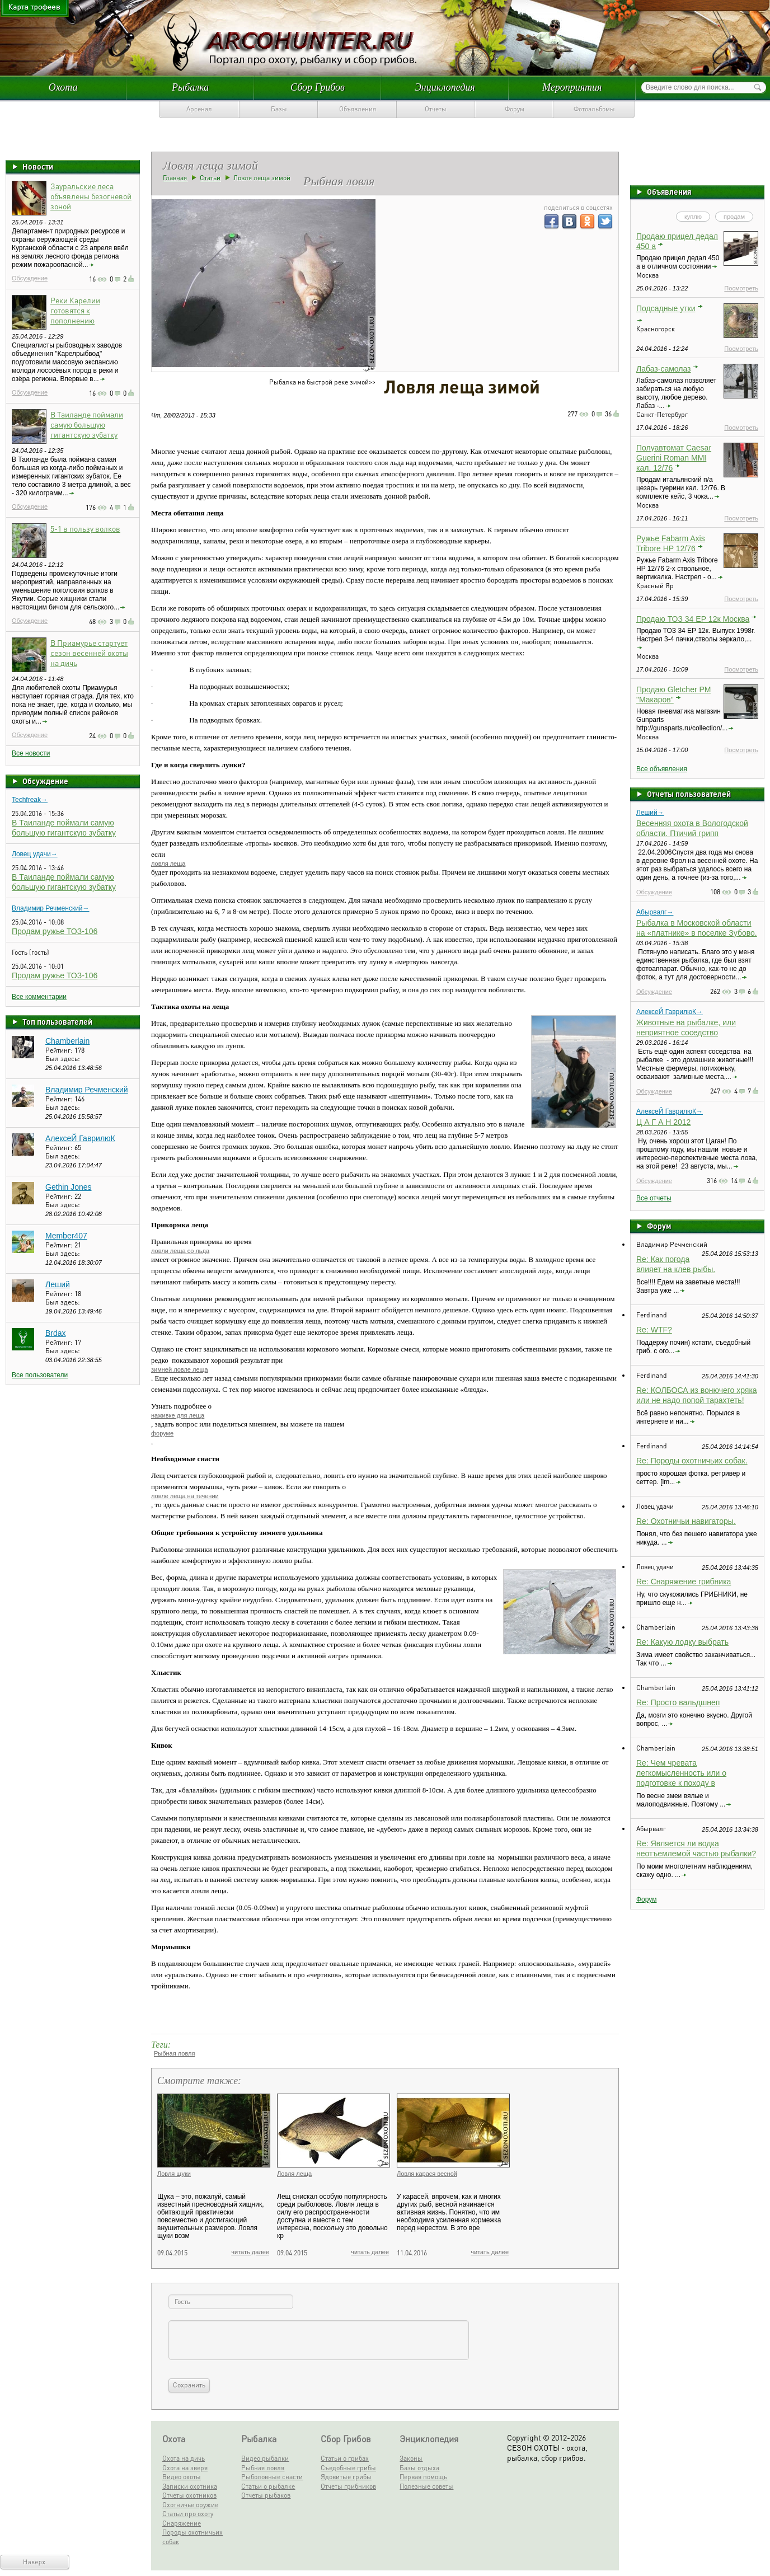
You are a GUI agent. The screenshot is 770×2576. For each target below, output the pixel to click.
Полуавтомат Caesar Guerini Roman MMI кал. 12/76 (673, 457)
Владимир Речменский (86, 1089)
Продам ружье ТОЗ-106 (54, 931)
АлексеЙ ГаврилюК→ (669, 1012)
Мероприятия (572, 87)
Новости (37, 166)
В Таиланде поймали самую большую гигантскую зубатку (86, 424)
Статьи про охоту (187, 2513)
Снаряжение (181, 2523)
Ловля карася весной (427, 2173)
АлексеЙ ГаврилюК (80, 1138)
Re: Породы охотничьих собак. (692, 1460)
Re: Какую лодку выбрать (682, 1641)
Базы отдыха (419, 2468)
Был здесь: (62, 1058)
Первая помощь (423, 2476)
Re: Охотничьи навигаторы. (686, 1521)
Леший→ (650, 813)
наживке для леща (177, 1415)
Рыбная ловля (174, 2053)
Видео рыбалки (265, 2458)
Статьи (210, 177)
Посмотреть (741, 288)
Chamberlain (67, 1040)
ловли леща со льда (180, 1250)
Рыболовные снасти (272, 2476)
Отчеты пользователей (689, 794)
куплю (693, 216)
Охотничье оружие (190, 2504)
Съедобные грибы (348, 2468)
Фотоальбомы (594, 109)
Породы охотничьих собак (192, 2537)
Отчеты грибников (348, 2486)
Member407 (66, 1235)
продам (734, 216)
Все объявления (661, 769)
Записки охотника (189, 2486)
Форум (514, 109)
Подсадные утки (666, 308)
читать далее (250, 2252)
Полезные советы (426, 2486)
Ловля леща (294, 2173)
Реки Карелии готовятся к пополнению (75, 310)
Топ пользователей (57, 1021)
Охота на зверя (185, 2468)
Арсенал (199, 109)
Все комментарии (39, 997)
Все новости (31, 753)
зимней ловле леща (179, 1369)
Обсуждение (30, 278)
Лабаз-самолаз (663, 368)
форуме (162, 1433)
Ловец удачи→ (35, 854)
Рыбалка (190, 87)
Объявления (357, 109)
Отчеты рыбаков (265, 2495)
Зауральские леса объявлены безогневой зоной (91, 196)
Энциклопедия (445, 87)
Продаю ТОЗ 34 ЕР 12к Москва (692, 618)
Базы (279, 109)
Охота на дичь (183, 2458)
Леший (57, 1284)
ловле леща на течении (185, 1496)
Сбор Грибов (317, 87)
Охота (63, 87)
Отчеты (436, 109)
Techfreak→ (30, 800)
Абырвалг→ (654, 912)
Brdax (55, 1333)
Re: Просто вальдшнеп (678, 1702)
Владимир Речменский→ (51, 908)
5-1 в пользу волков (85, 528)
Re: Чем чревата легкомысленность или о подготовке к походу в (681, 1772)
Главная (175, 177)
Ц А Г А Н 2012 (663, 1122)
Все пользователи (40, 1375)
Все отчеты (654, 1198)
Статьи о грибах (345, 2458)
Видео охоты (181, 2476)
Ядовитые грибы (346, 2476)
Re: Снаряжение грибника (683, 1581)
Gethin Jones (68, 1187)
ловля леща (168, 863)
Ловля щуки (174, 2173)
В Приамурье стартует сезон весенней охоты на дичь (89, 652)
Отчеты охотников (189, 2495)
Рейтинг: (59, 1050)
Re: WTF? (654, 1329)
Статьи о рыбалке (268, 2486)
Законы (411, 2458)
